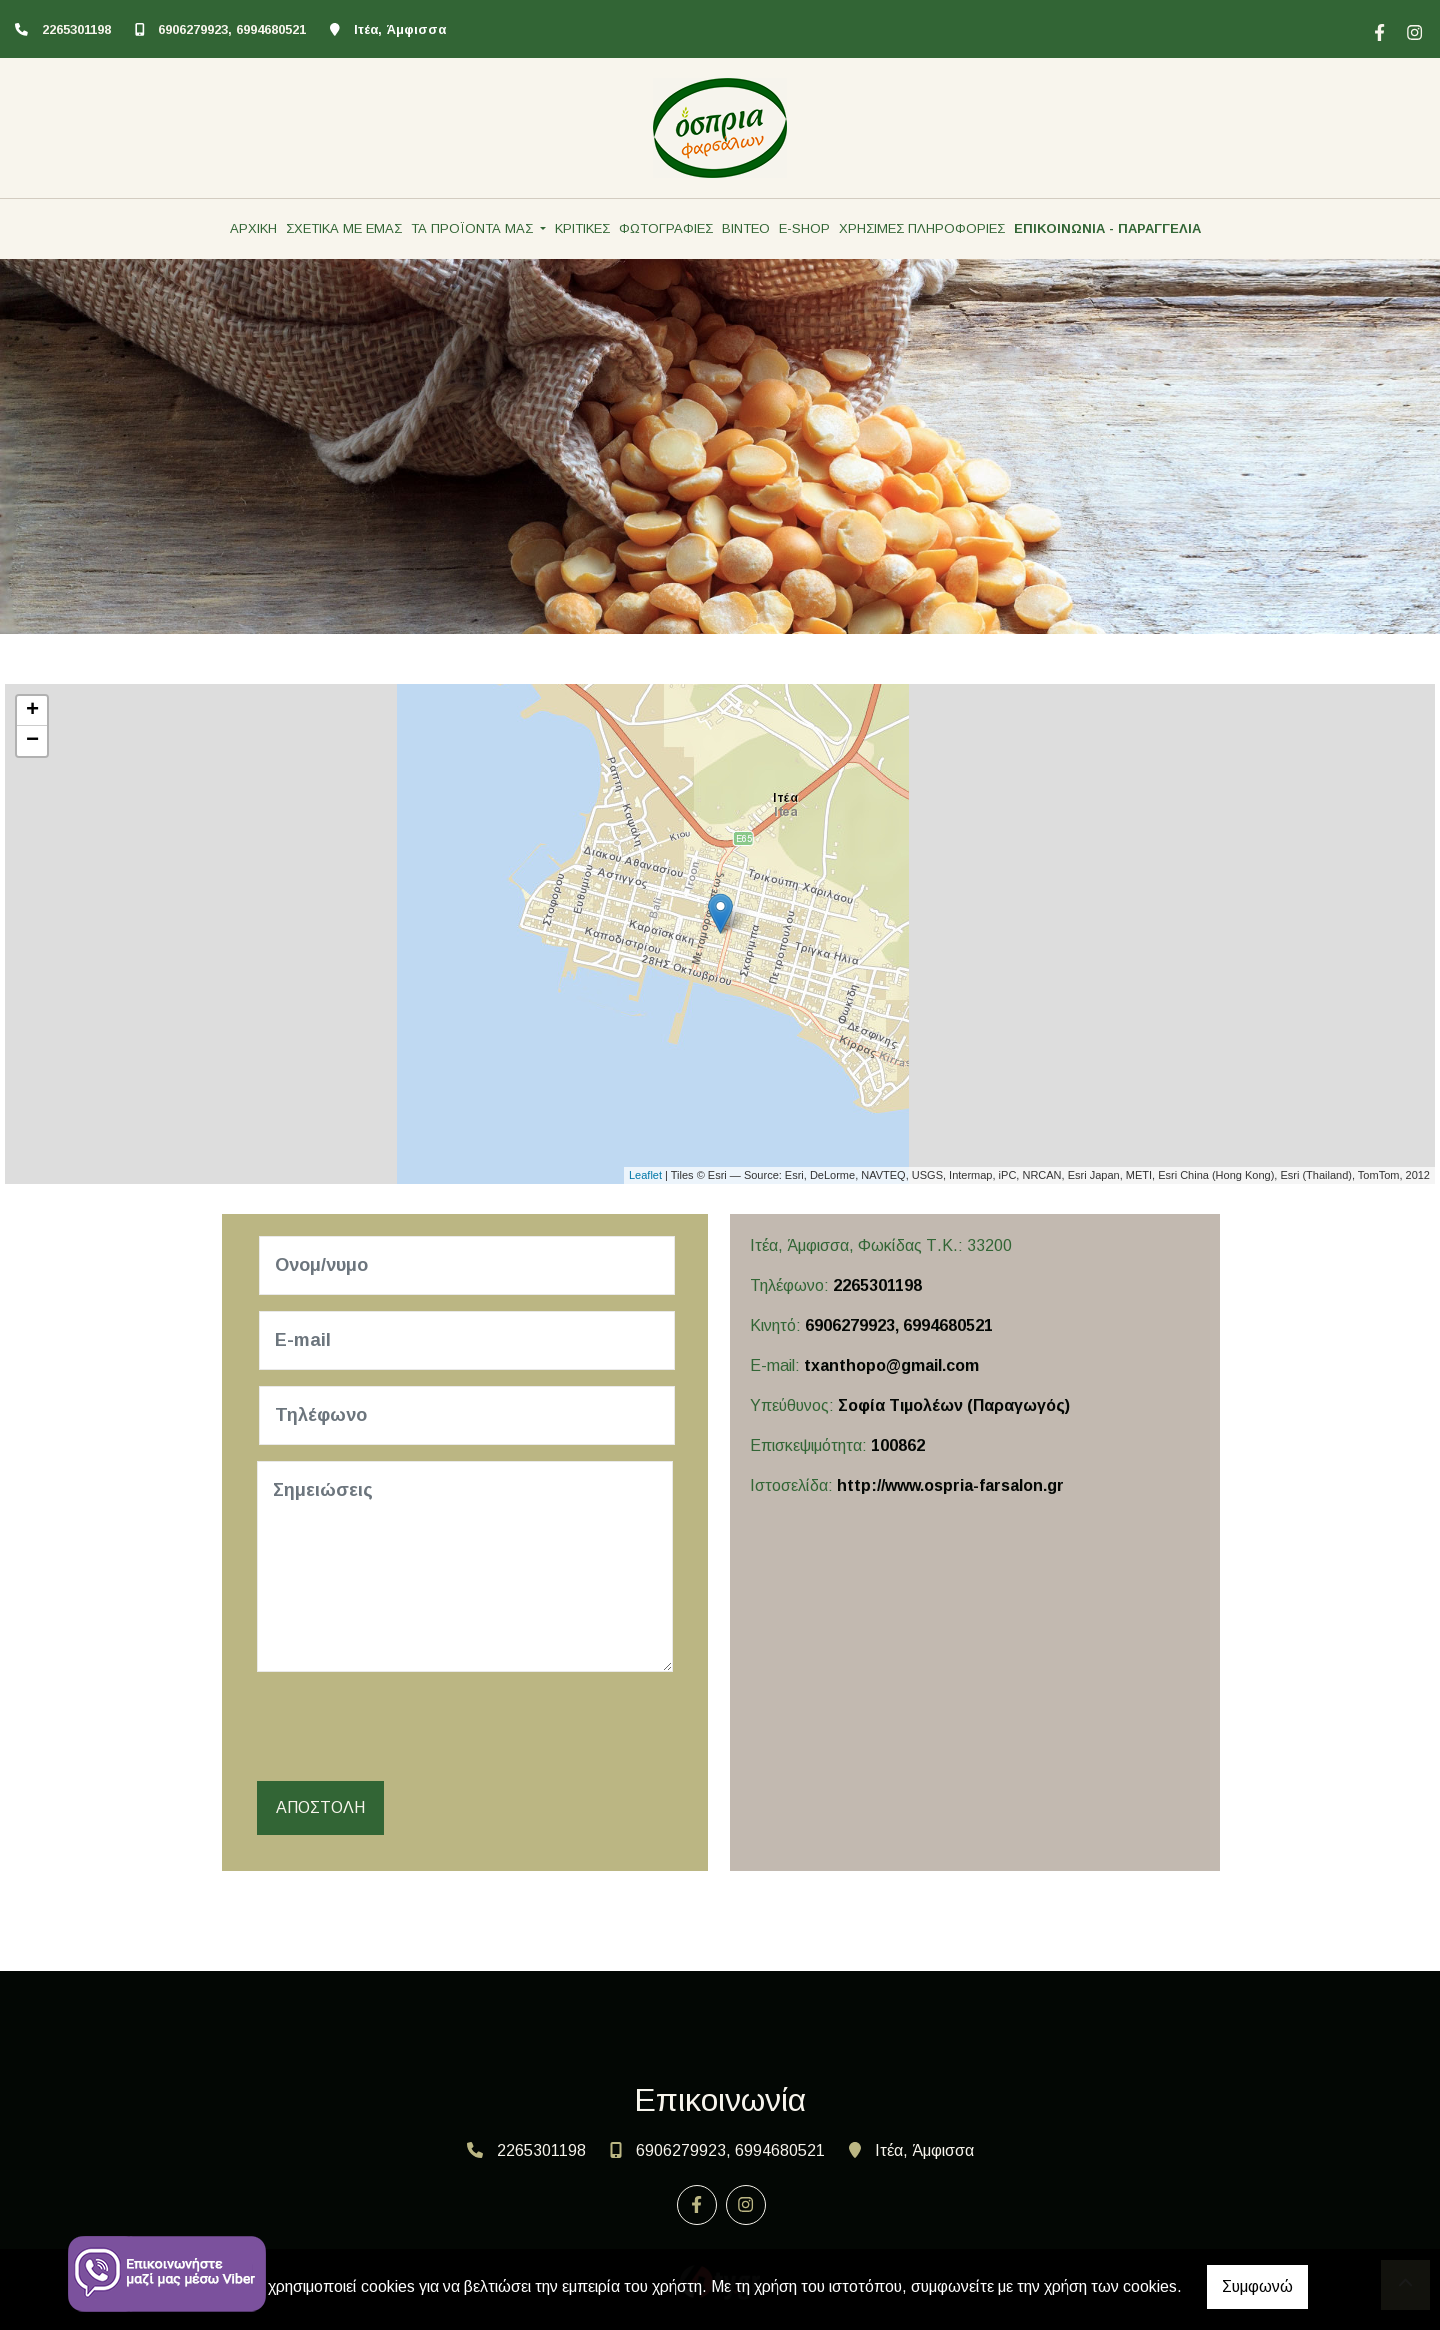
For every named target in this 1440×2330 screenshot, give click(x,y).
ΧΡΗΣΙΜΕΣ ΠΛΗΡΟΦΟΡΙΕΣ (922, 228)
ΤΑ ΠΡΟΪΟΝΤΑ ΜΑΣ (474, 228)
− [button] (32, 741)
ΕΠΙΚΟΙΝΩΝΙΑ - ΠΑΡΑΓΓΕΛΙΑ (1107, 228)
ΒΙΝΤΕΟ (746, 228)
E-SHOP (804, 228)
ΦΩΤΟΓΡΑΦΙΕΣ (666, 228)
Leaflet (645, 1175)
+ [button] (32, 711)
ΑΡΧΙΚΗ (253, 228)
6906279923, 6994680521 (232, 29)
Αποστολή (320, 1807)
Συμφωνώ (1257, 2286)
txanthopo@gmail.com (891, 1365)
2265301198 (76, 29)
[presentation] (413, 1727)
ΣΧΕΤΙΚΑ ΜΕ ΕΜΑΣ (344, 228)
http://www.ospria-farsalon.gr (950, 1485)
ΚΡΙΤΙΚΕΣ (582, 228)
